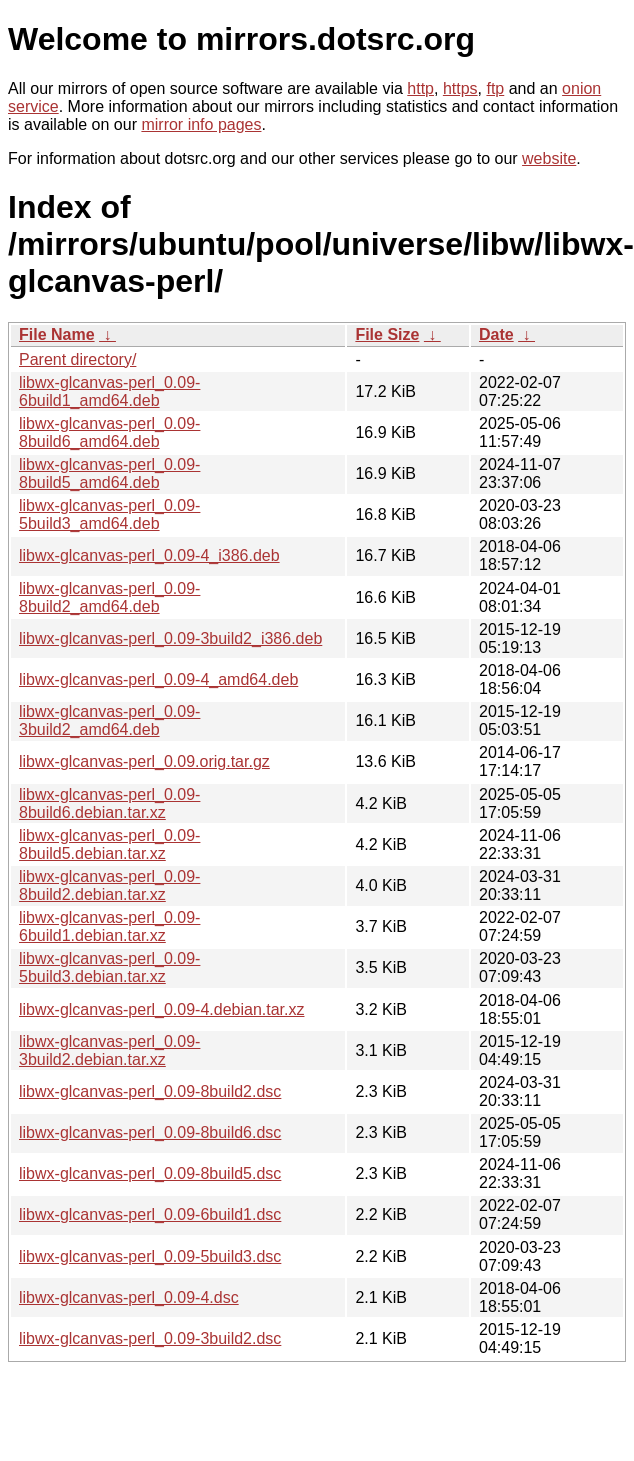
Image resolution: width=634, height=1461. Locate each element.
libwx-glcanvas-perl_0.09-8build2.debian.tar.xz (109, 885)
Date (496, 334)
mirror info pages (201, 124)
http (420, 88)
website (549, 158)
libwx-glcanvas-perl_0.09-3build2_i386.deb (170, 638)
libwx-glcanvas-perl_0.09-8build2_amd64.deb (109, 597)
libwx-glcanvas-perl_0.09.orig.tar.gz (144, 761)
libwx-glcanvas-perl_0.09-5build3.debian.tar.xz (109, 967)
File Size (387, 334)
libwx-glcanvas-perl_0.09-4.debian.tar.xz (161, 1009)
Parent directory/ (77, 359)
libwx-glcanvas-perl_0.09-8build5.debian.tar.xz (109, 844)
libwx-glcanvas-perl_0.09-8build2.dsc (150, 1091)
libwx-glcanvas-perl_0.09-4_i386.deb (149, 555)
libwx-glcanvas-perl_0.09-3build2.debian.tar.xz (109, 1050)
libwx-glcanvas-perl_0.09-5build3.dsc (150, 1256)
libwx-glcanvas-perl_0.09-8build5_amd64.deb (109, 473)
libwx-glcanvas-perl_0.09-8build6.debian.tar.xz (109, 803)
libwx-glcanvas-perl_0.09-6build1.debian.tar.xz (109, 926)
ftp (495, 88)
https (460, 88)
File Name (57, 334)
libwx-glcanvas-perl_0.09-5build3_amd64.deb (109, 514)
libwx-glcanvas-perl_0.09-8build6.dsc (150, 1132)
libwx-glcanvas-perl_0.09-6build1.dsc (150, 1214)
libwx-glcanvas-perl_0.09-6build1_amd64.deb (109, 391)
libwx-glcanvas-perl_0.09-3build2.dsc (150, 1338)
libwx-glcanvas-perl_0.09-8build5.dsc (150, 1173)
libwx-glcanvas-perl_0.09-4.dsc (129, 1297)
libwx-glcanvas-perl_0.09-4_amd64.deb (158, 679)
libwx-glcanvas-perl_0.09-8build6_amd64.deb (109, 432)
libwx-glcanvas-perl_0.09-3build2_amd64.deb (109, 720)
